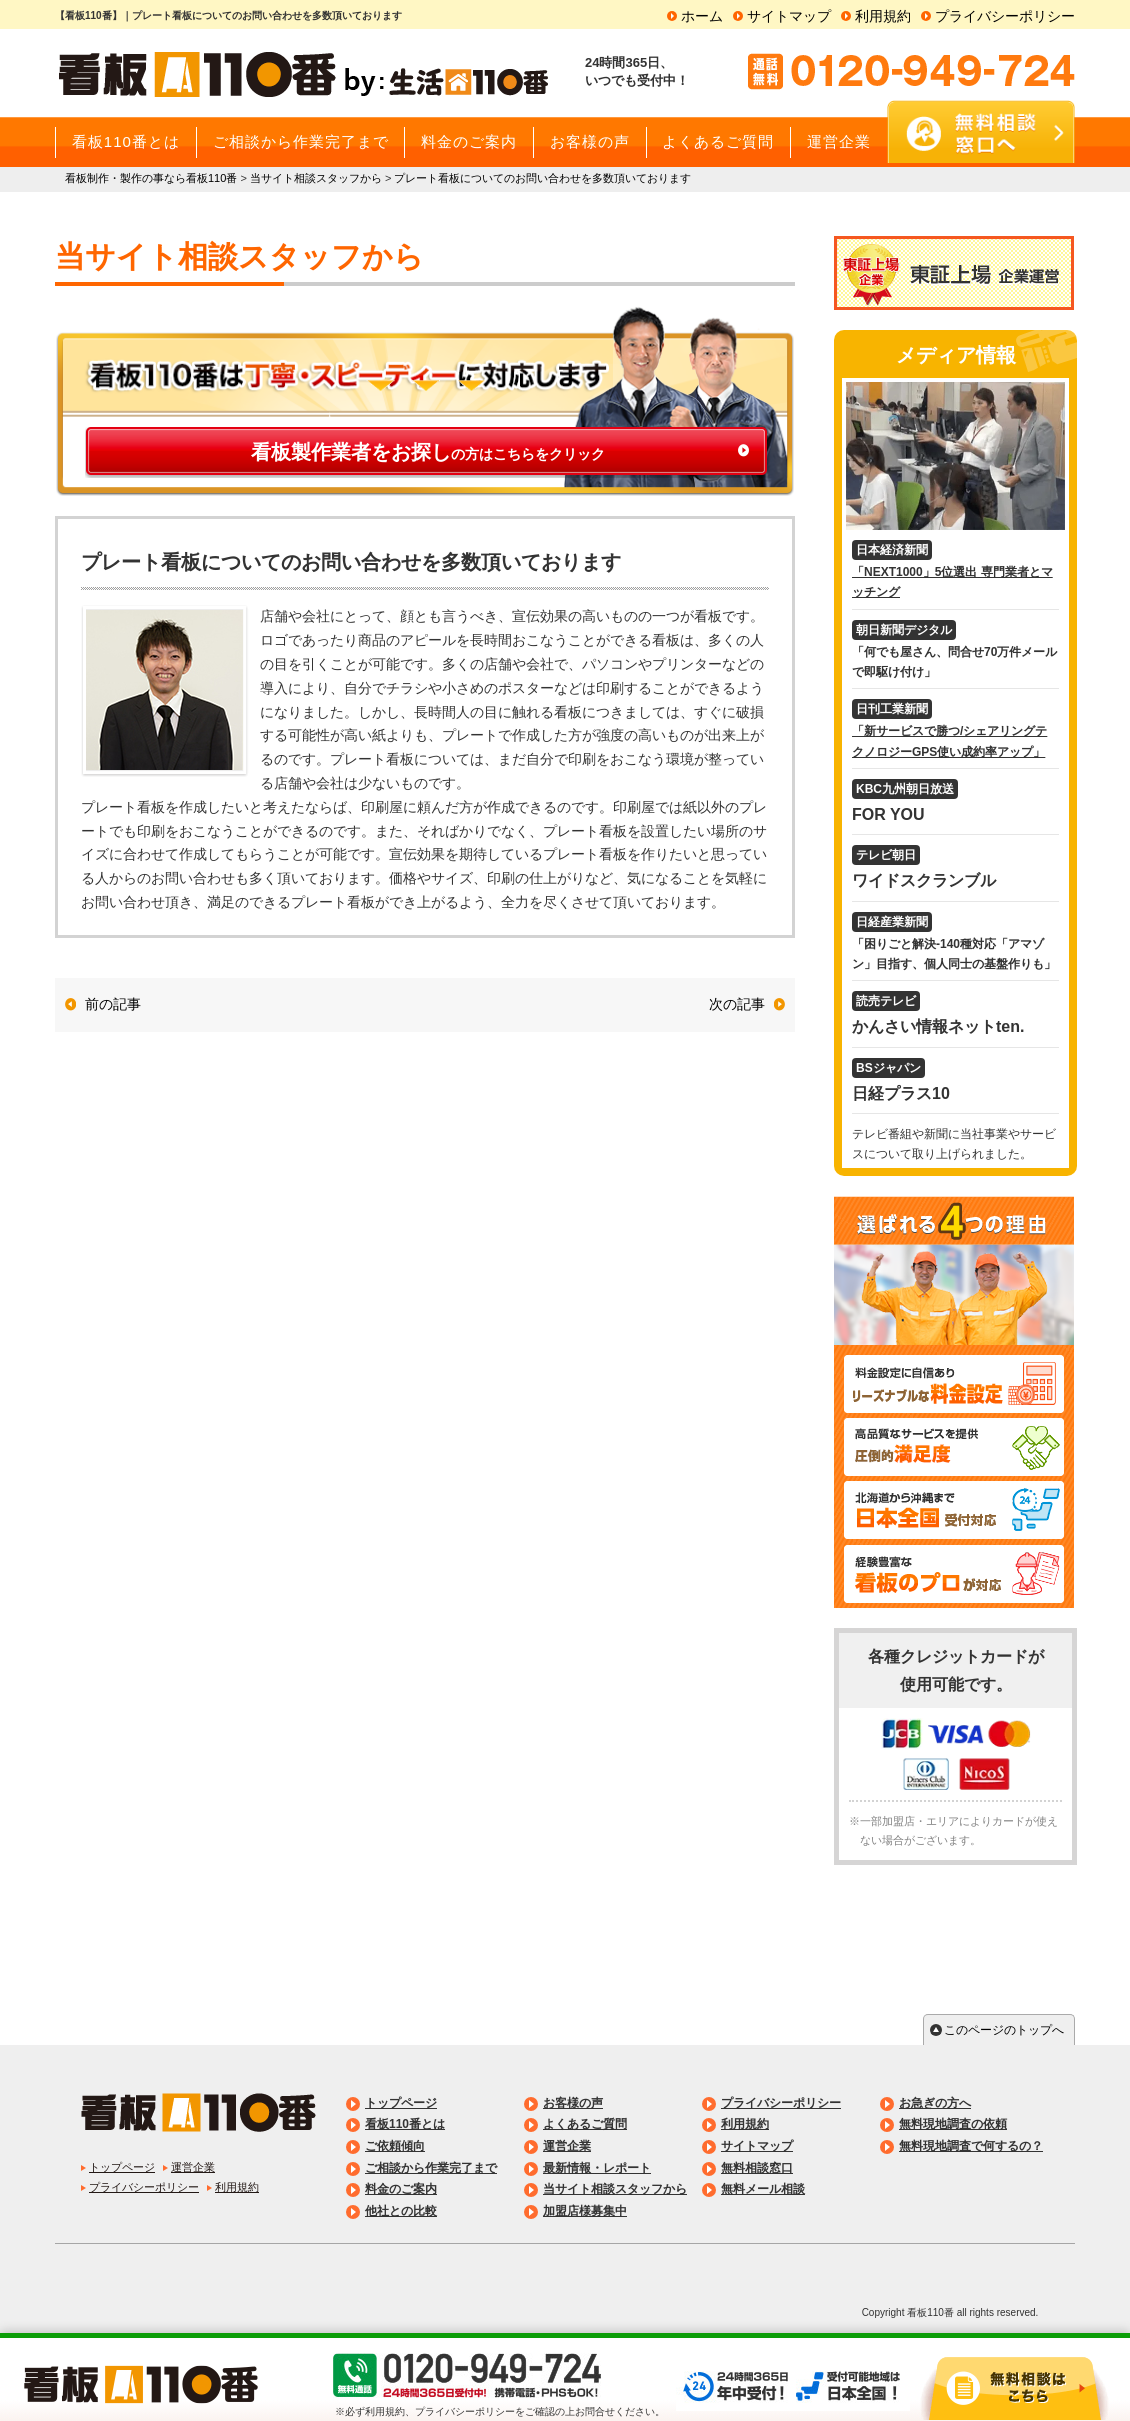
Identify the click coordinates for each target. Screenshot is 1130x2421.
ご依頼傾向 (395, 2146)
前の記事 (113, 1004)
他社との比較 (401, 2211)
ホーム (702, 16)
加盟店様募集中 (585, 2211)
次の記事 (737, 1004)
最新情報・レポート (597, 2168)
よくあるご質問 (585, 2124)
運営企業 (193, 2167)
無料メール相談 (763, 2189)
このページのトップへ (1004, 2030)
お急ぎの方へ (935, 2103)
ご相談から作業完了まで (431, 2168)
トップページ (122, 2167)
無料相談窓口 (757, 2168)
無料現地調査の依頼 (953, 2124)
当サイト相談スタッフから (615, 2189)
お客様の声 (573, 2103)
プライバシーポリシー (1005, 16)
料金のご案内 (401, 2189)
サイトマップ (789, 16)
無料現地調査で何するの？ (971, 2146)
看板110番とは (405, 2124)
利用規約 (883, 16)
